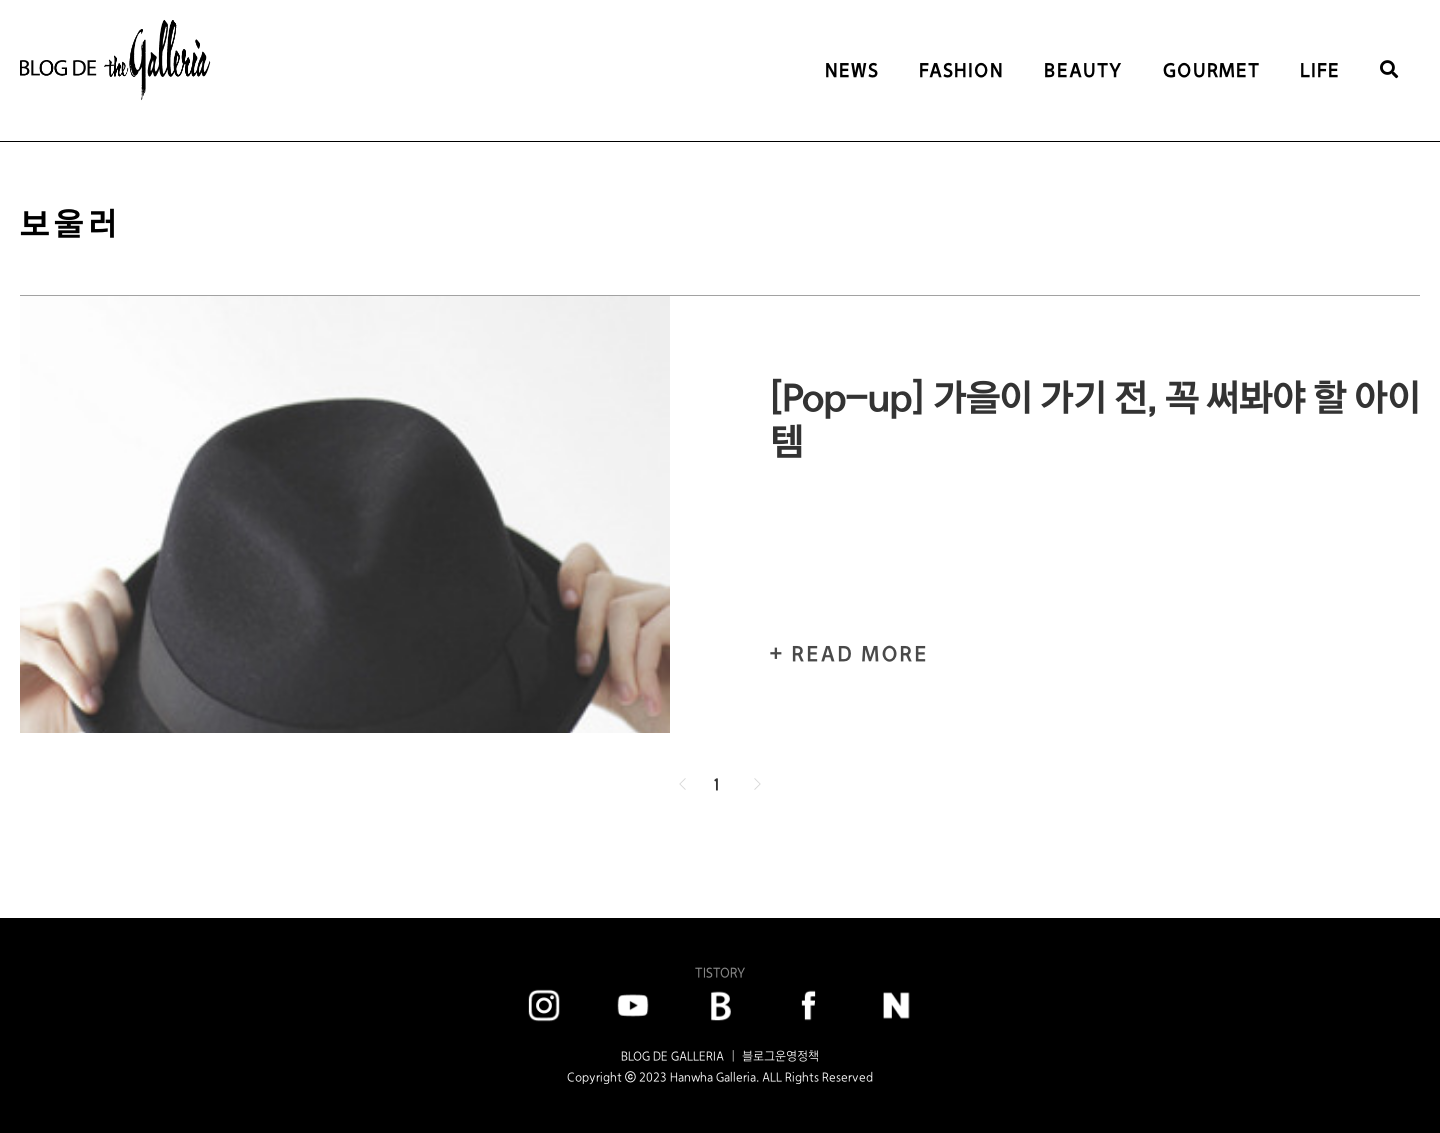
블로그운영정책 (780, 1056)
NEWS (852, 70)
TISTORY (720, 972)
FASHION (961, 70)
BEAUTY (1083, 70)
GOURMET (1211, 70)
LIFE (1320, 70)
